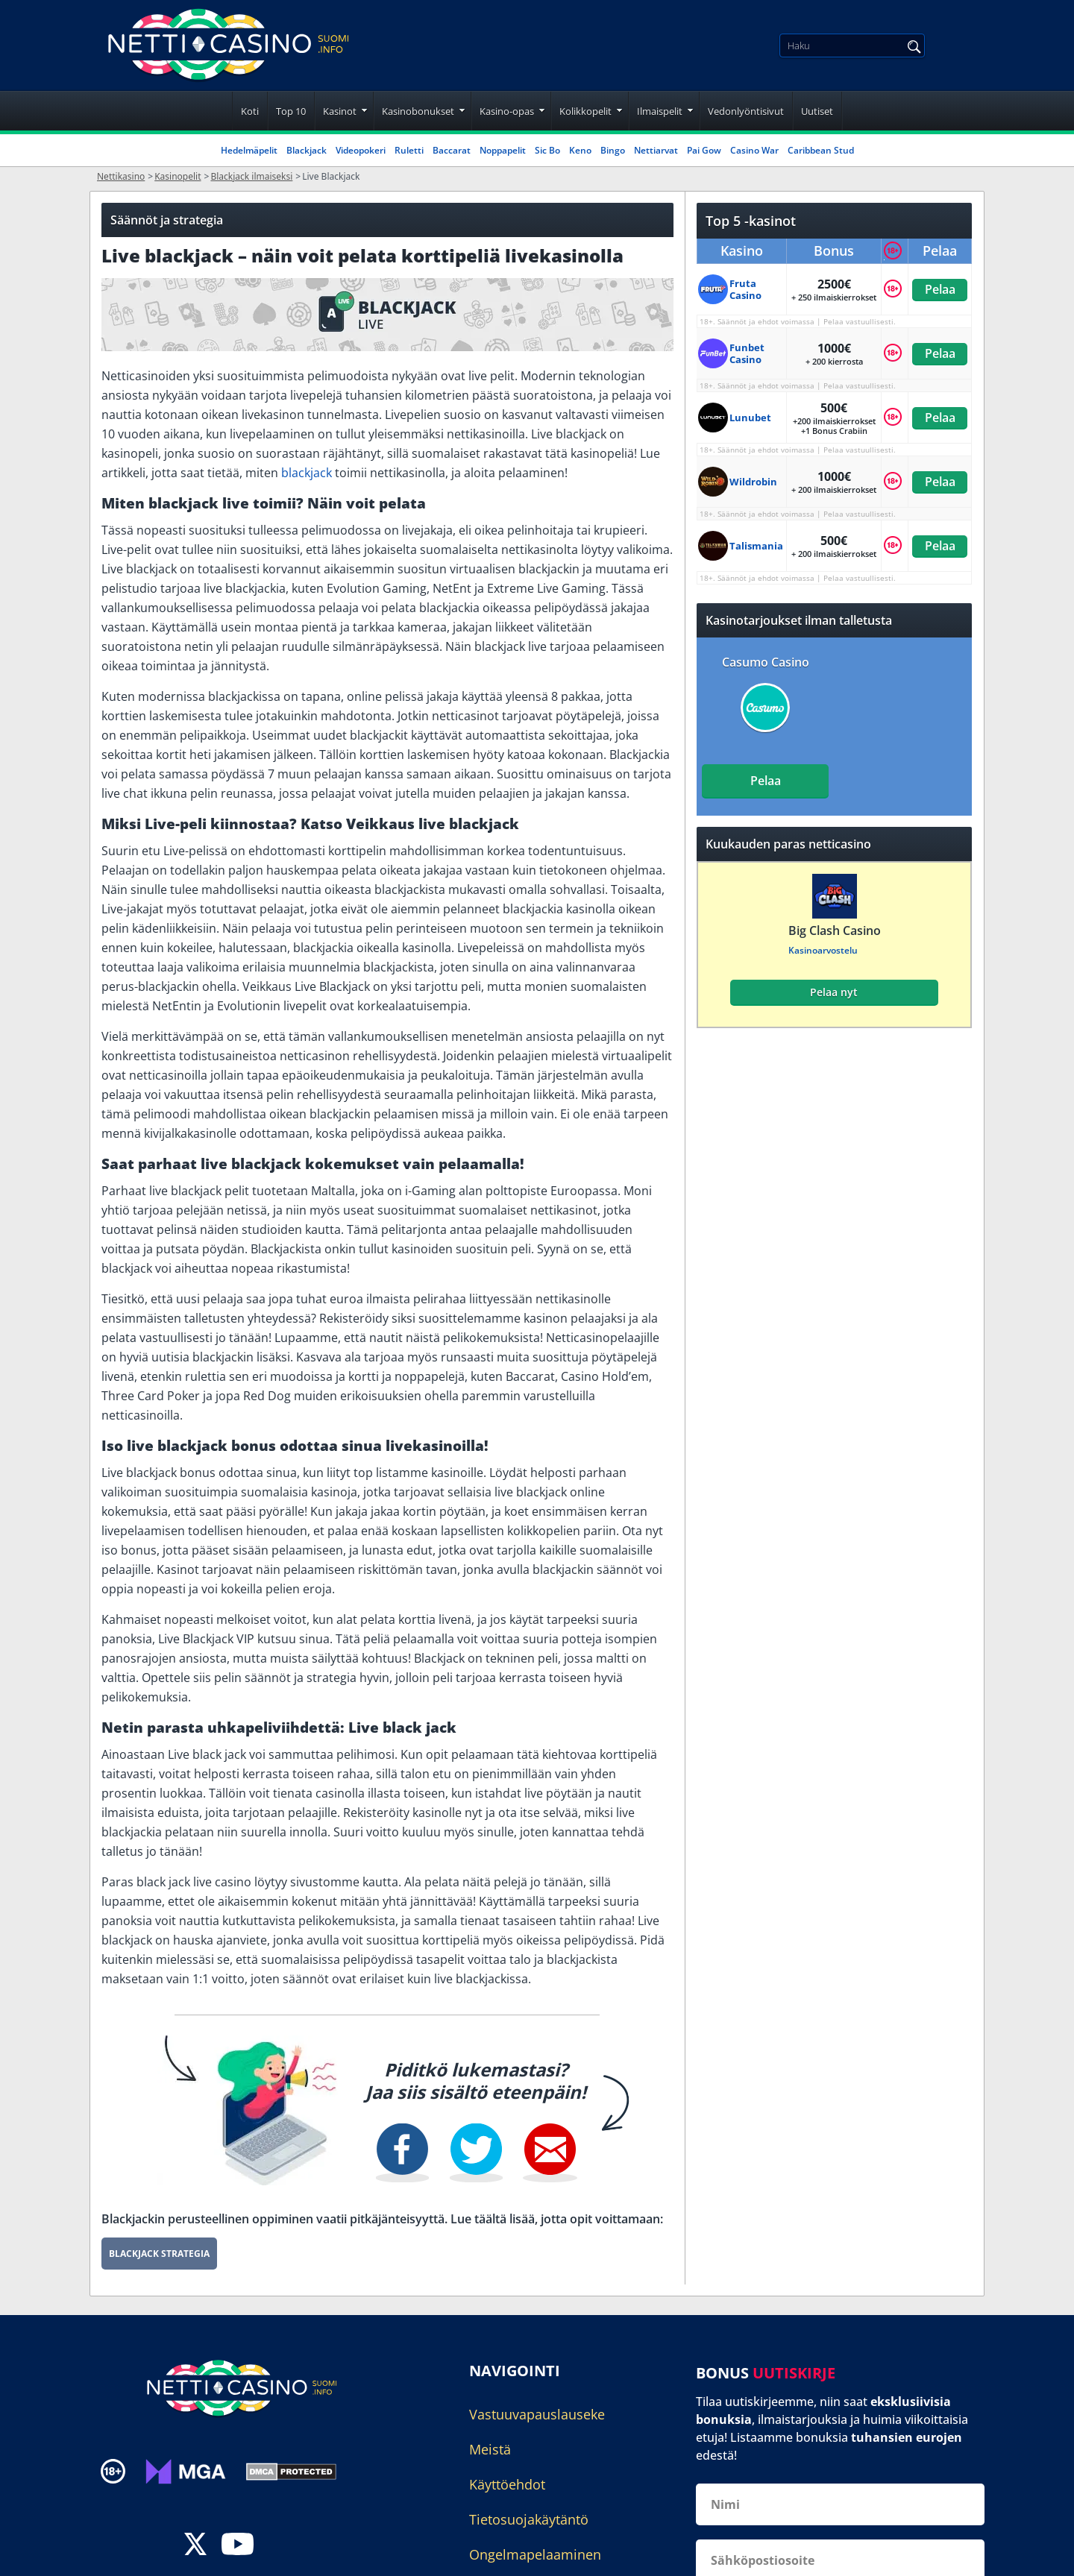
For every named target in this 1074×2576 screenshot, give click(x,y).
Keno (580, 150)
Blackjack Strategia (159, 2253)
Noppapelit (503, 150)
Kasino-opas (507, 111)
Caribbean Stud (821, 150)
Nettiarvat (656, 150)
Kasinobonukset (418, 111)
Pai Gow (704, 150)
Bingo (612, 150)
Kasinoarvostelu (822, 950)
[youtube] (238, 2546)
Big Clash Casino (834, 930)
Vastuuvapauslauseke (537, 2414)
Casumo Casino (765, 662)
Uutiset (817, 111)
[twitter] (195, 2546)
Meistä (490, 2449)
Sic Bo (547, 150)
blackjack (306, 473)
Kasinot (340, 111)
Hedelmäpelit (249, 150)
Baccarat (452, 150)
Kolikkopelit (585, 111)
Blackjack (306, 150)
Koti (250, 111)
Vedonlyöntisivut (746, 111)
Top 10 (291, 111)
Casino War (754, 150)
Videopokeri (361, 150)
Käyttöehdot (507, 2484)
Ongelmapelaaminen (535, 2554)
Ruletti (409, 150)
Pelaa (939, 289)
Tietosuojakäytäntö (528, 2519)
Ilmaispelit (659, 111)
